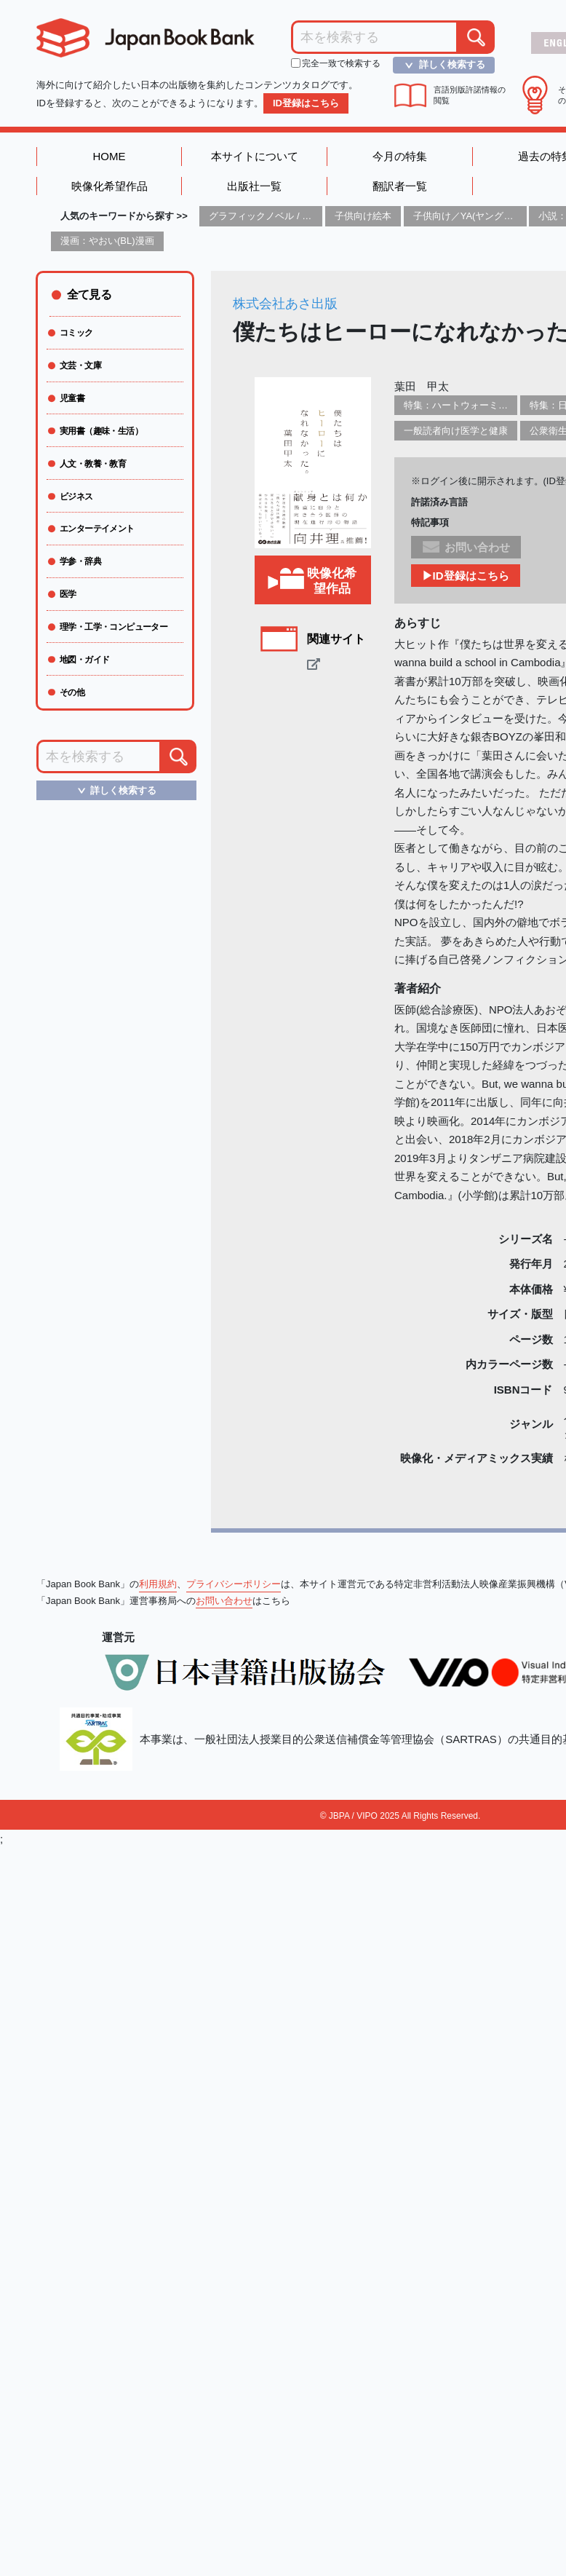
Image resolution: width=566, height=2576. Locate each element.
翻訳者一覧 (399, 186)
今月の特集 (399, 156)
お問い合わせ (224, 1600)
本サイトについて (254, 156)
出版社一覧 (254, 186)
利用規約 (158, 1584)
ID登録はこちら (306, 103)
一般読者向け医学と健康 (456, 430)
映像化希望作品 (109, 186)
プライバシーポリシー (233, 1584)
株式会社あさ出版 (285, 303)
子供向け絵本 (363, 215)
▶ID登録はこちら (465, 575)
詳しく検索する (440, 65)
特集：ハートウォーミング (460, 405)
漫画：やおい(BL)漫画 (107, 240)
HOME (109, 156)
